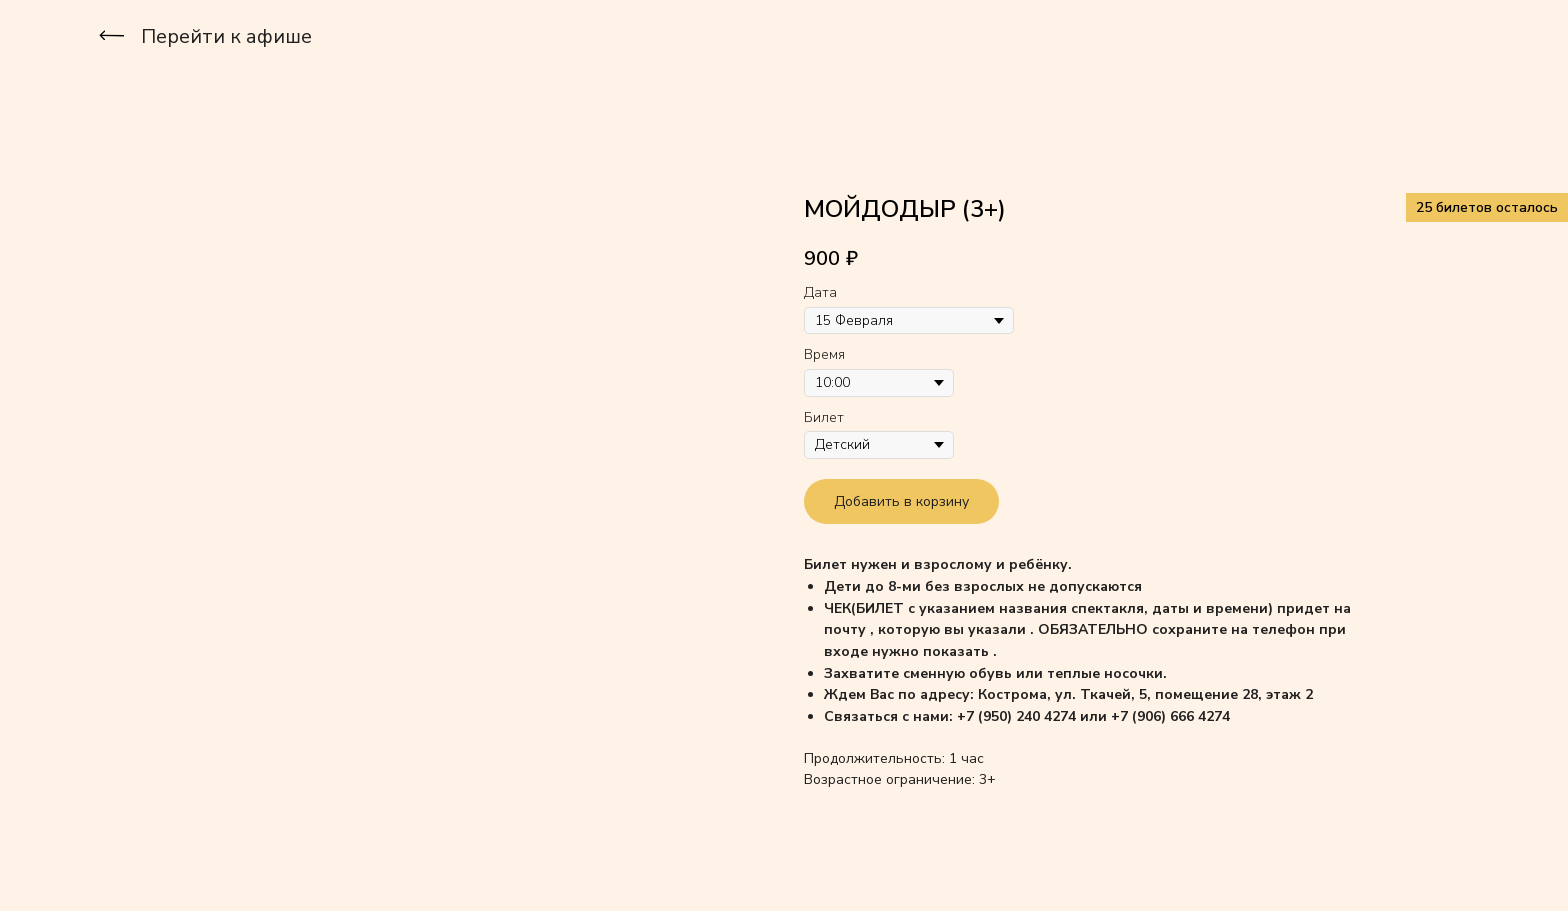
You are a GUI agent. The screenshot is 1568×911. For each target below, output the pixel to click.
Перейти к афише (226, 36)
